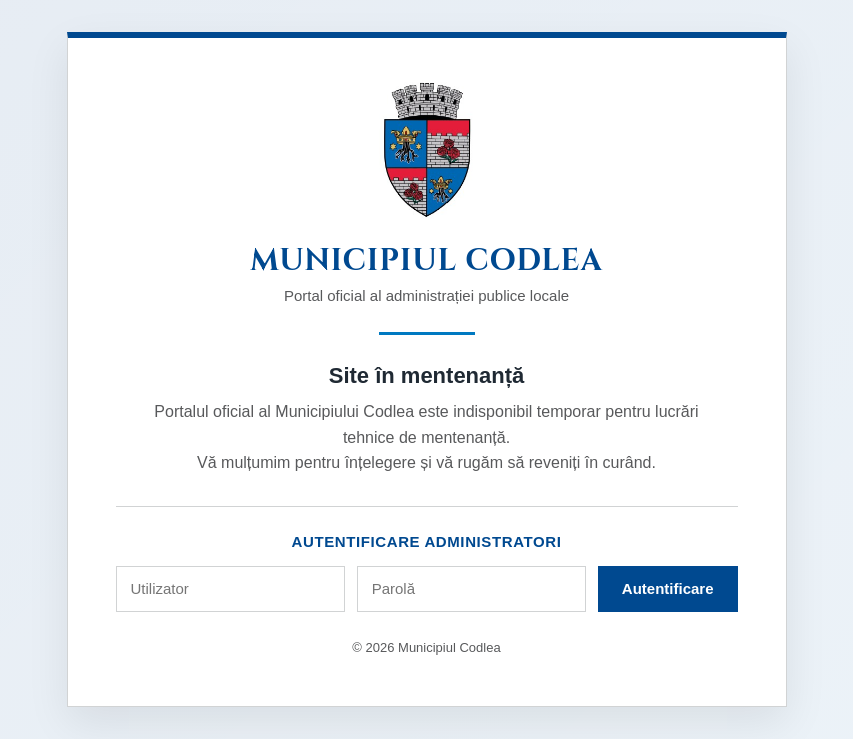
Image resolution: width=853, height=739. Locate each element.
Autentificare (668, 588)
